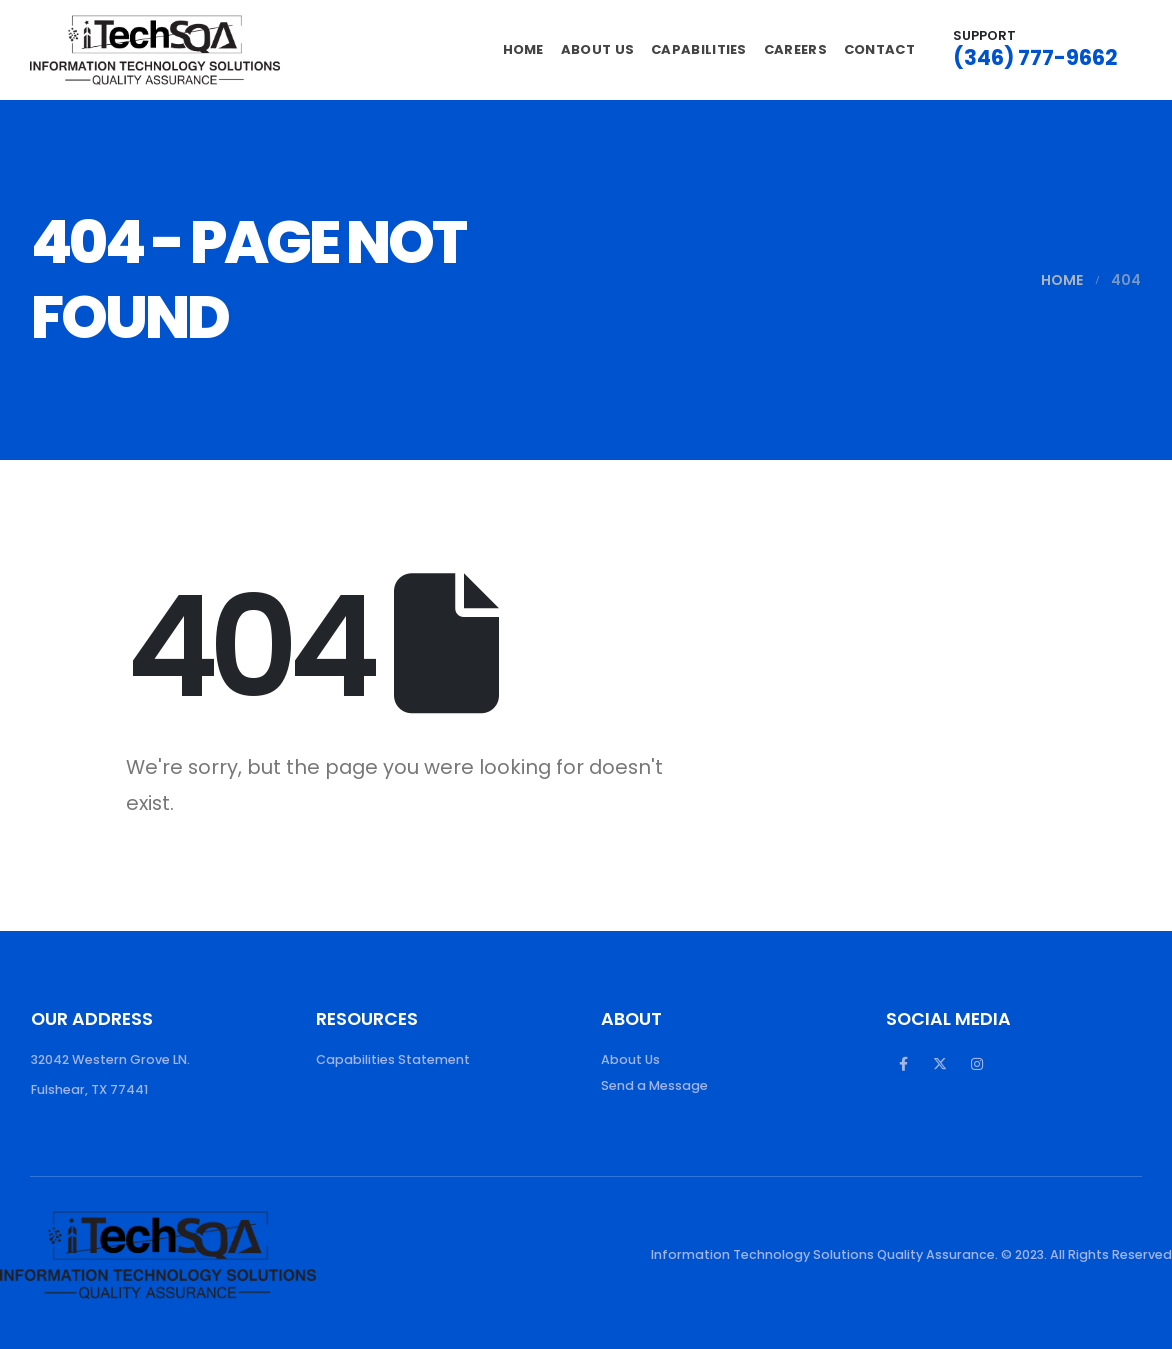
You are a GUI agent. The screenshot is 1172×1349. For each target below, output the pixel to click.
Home (523, 49)
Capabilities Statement (393, 1059)
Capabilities (699, 49)
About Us (597, 49)
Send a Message (654, 1085)
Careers (795, 49)
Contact (879, 49)
